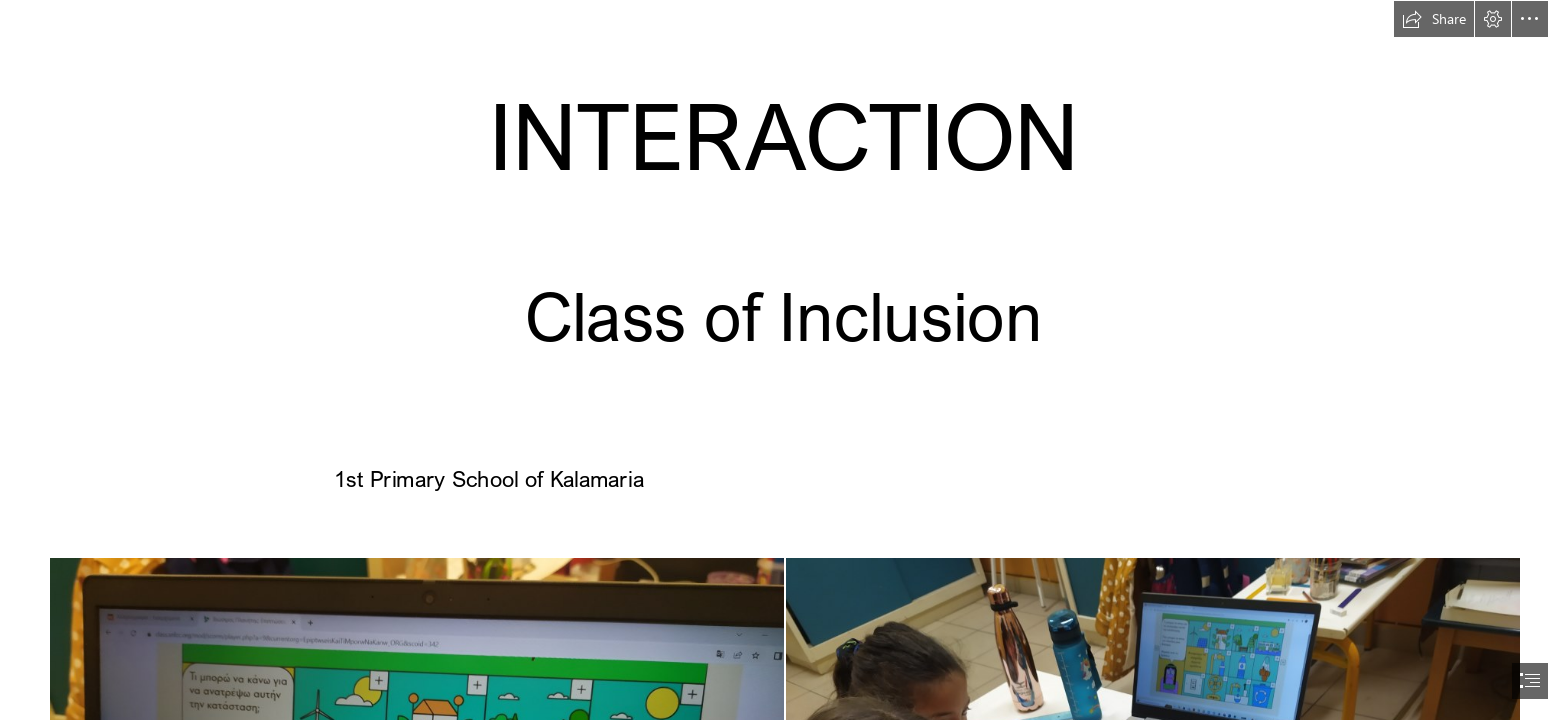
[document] (784, 360)
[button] (1434, 19)
